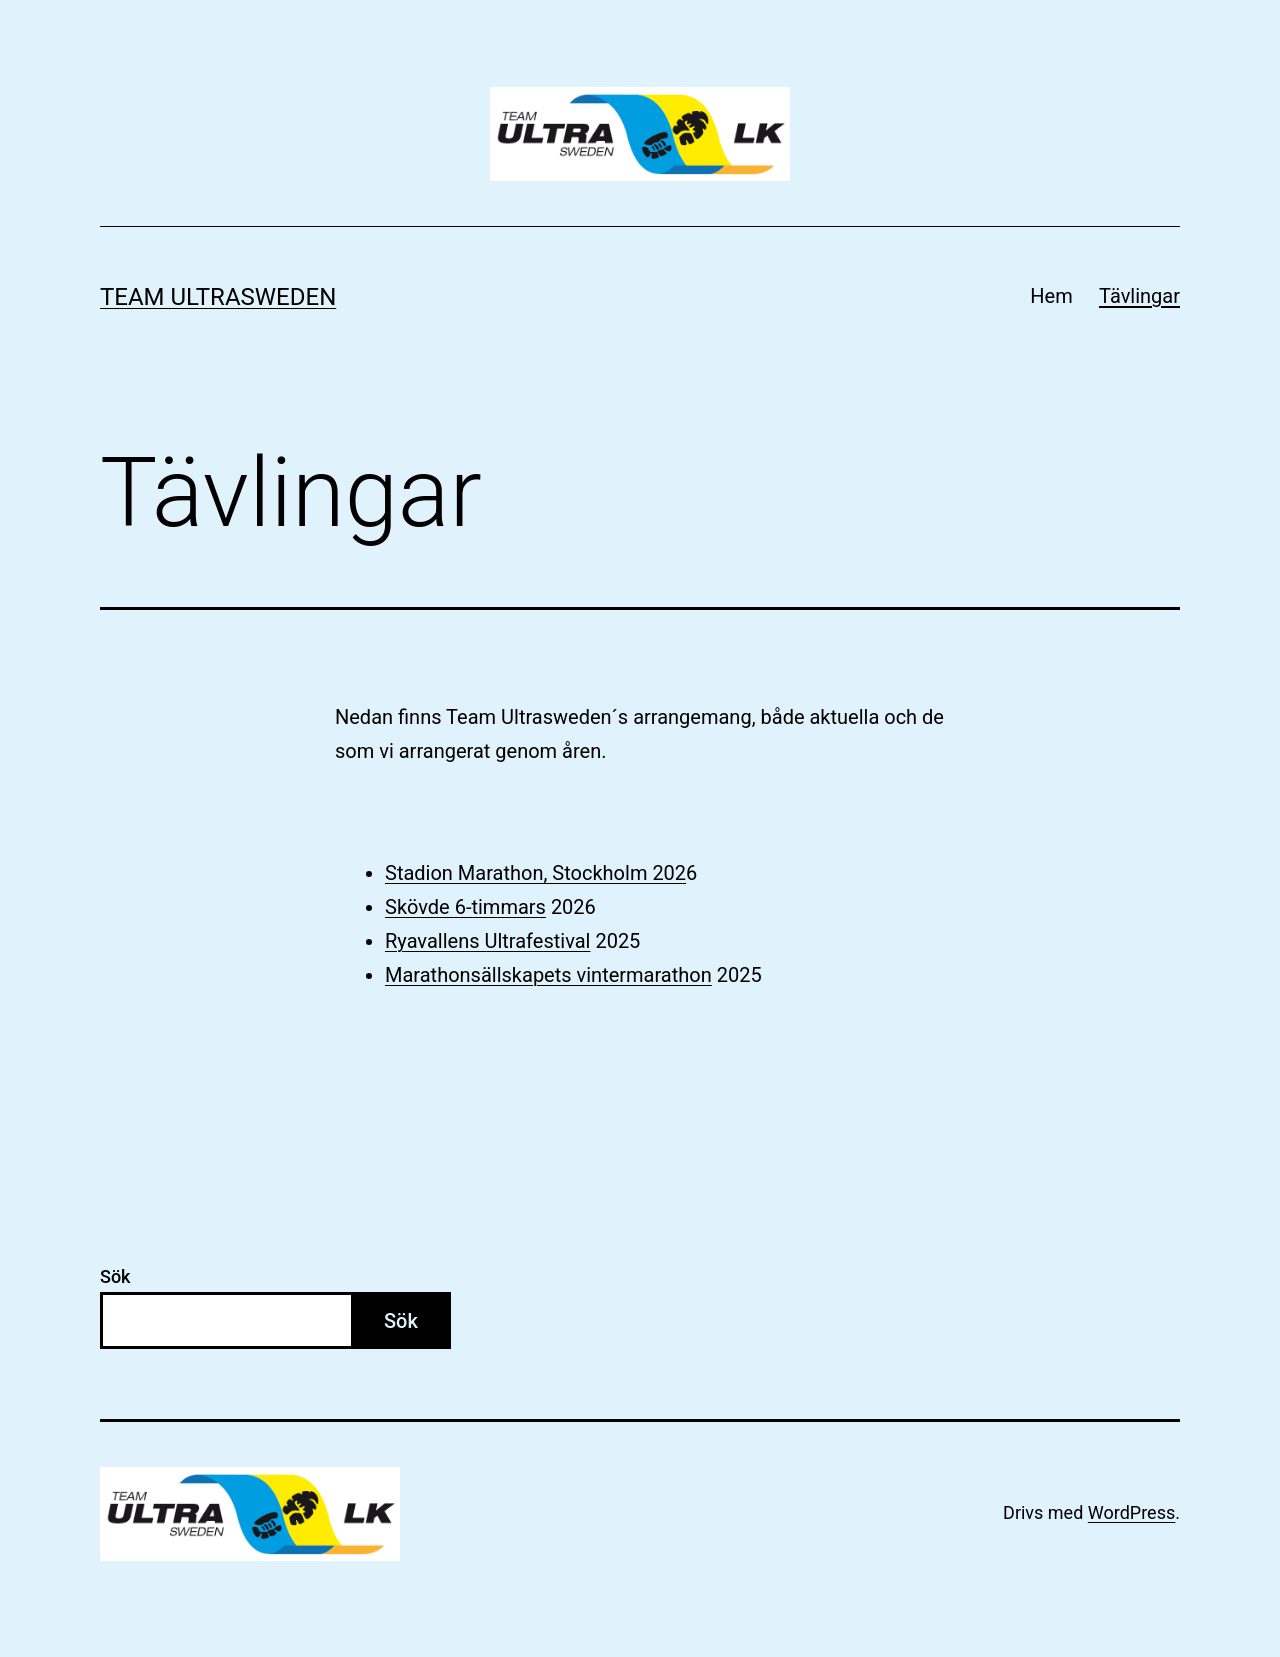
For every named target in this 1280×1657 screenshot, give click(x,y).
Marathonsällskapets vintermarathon (548, 975)
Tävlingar (1139, 296)
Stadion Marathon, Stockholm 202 (535, 873)
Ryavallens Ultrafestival (487, 941)
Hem (1051, 296)
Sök (115, 1276)
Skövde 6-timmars (465, 907)
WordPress (1131, 1512)
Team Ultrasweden (218, 297)
